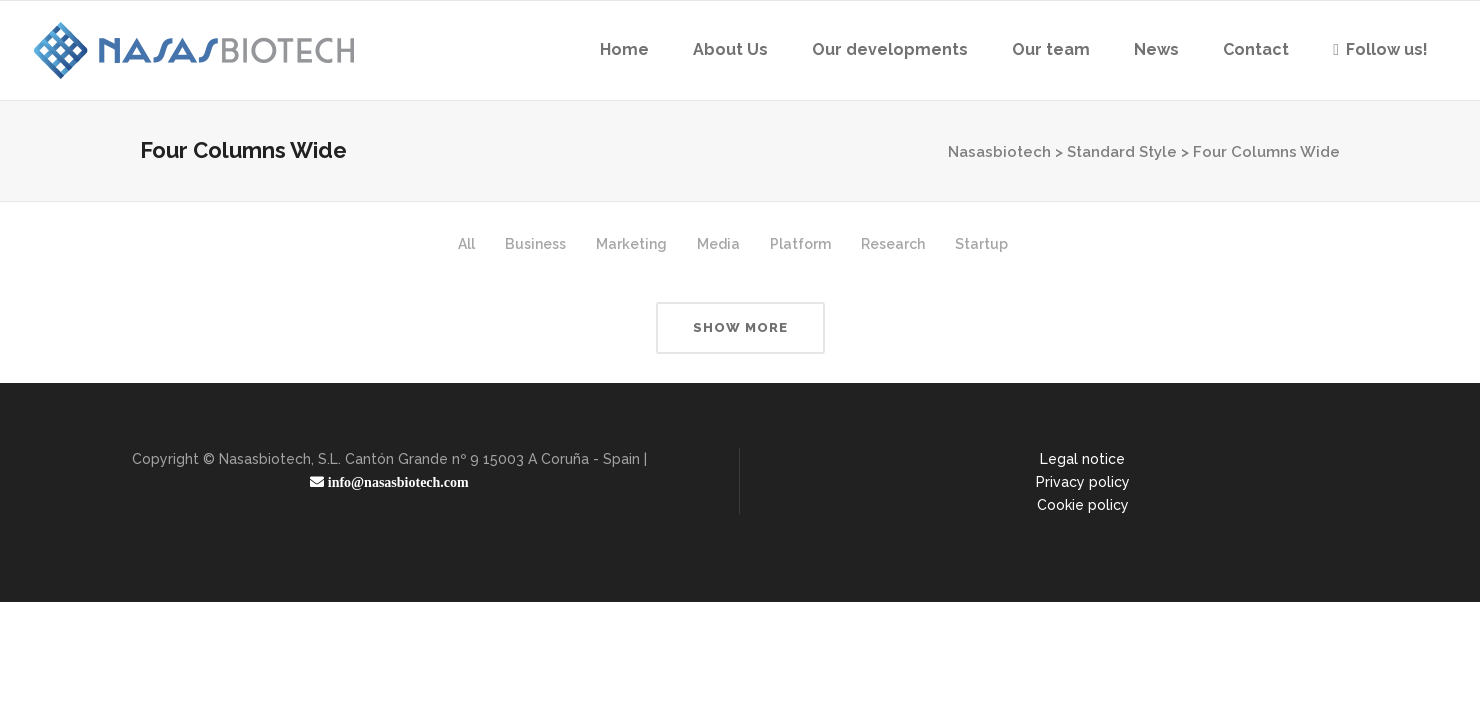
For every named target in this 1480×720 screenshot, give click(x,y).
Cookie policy (1083, 505)
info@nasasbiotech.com (396, 482)
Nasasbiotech (999, 152)
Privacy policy (1083, 482)
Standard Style (1122, 152)
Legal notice (1082, 459)
